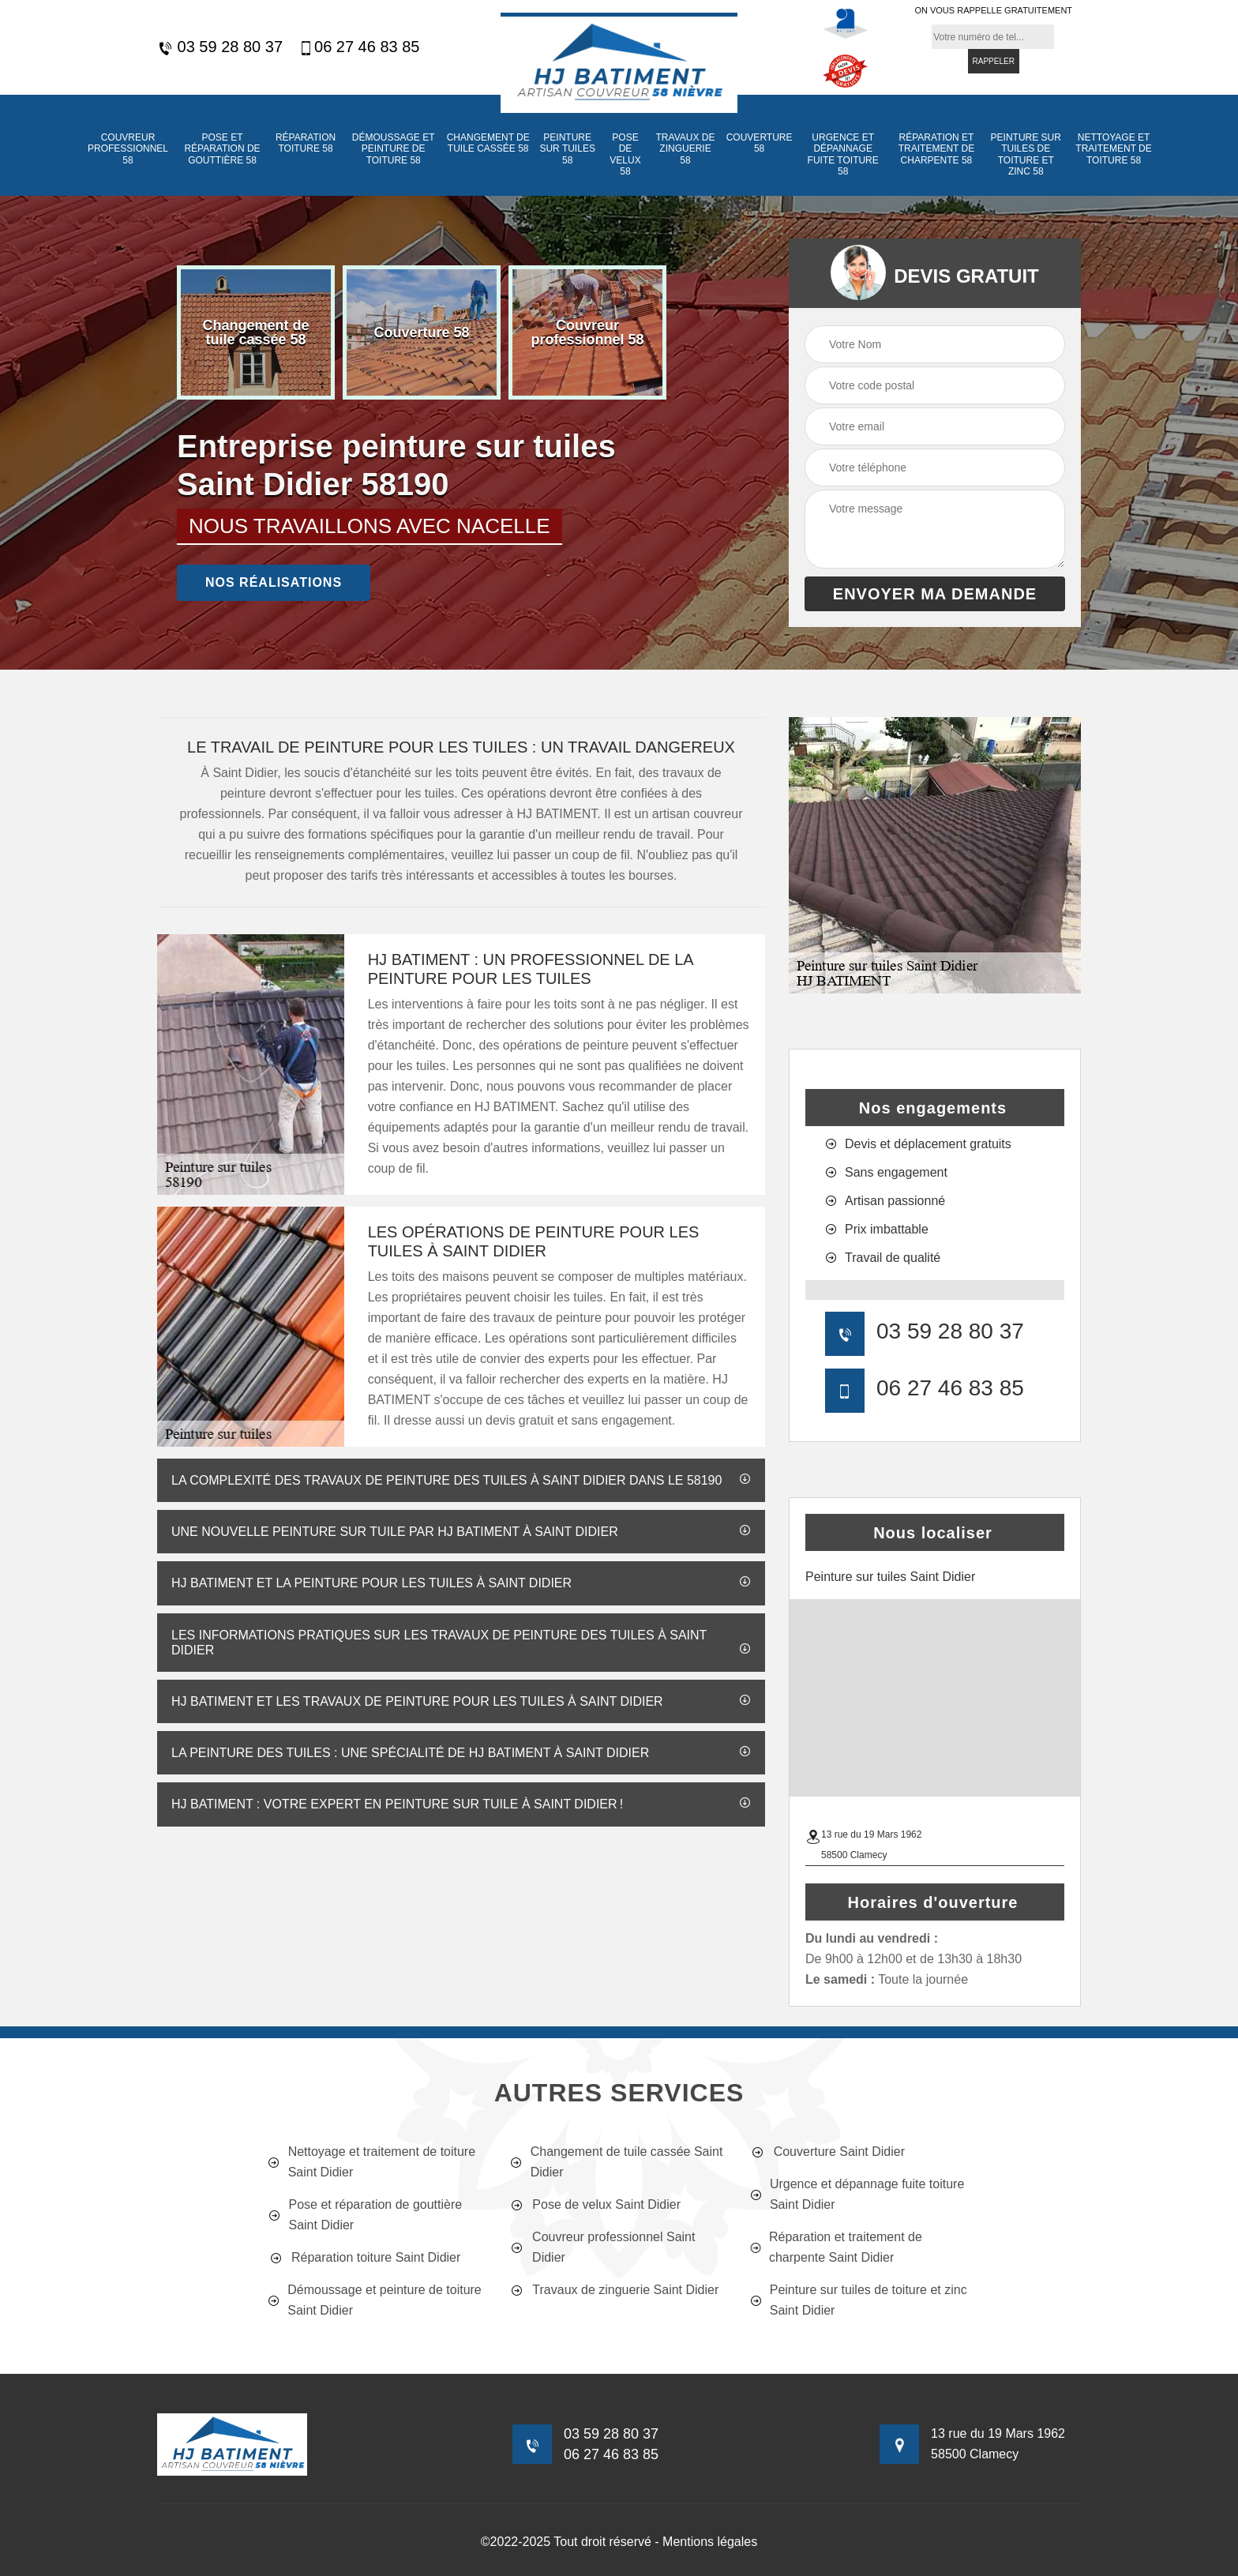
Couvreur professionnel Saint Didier (601, 2247)
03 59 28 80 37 (220, 47)
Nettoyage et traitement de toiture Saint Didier (371, 2162)
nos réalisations (273, 582)
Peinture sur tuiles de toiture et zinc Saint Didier (858, 2300)
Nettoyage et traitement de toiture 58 (1113, 149)
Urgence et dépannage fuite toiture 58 (843, 154)
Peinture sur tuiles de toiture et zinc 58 (1026, 154)
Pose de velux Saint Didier (594, 2205)
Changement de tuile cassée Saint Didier (615, 2162)
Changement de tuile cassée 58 (488, 143)
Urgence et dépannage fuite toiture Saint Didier (857, 2194)
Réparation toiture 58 (306, 143)
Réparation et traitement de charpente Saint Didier (836, 2247)
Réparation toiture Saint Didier (364, 2258)
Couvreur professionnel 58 (128, 149)
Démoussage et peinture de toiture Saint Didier (375, 2300)
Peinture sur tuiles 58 (567, 149)
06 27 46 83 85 (358, 47)
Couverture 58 (759, 143)
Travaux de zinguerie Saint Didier (613, 2290)
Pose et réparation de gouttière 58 (222, 149)
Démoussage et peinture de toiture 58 (393, 149)
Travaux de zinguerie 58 (685, 149)
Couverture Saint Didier (827, 2152)
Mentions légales (709, 2541)
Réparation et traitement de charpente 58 (936, 149)
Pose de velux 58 (625, 154)
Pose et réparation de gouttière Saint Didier (365, 2215)
